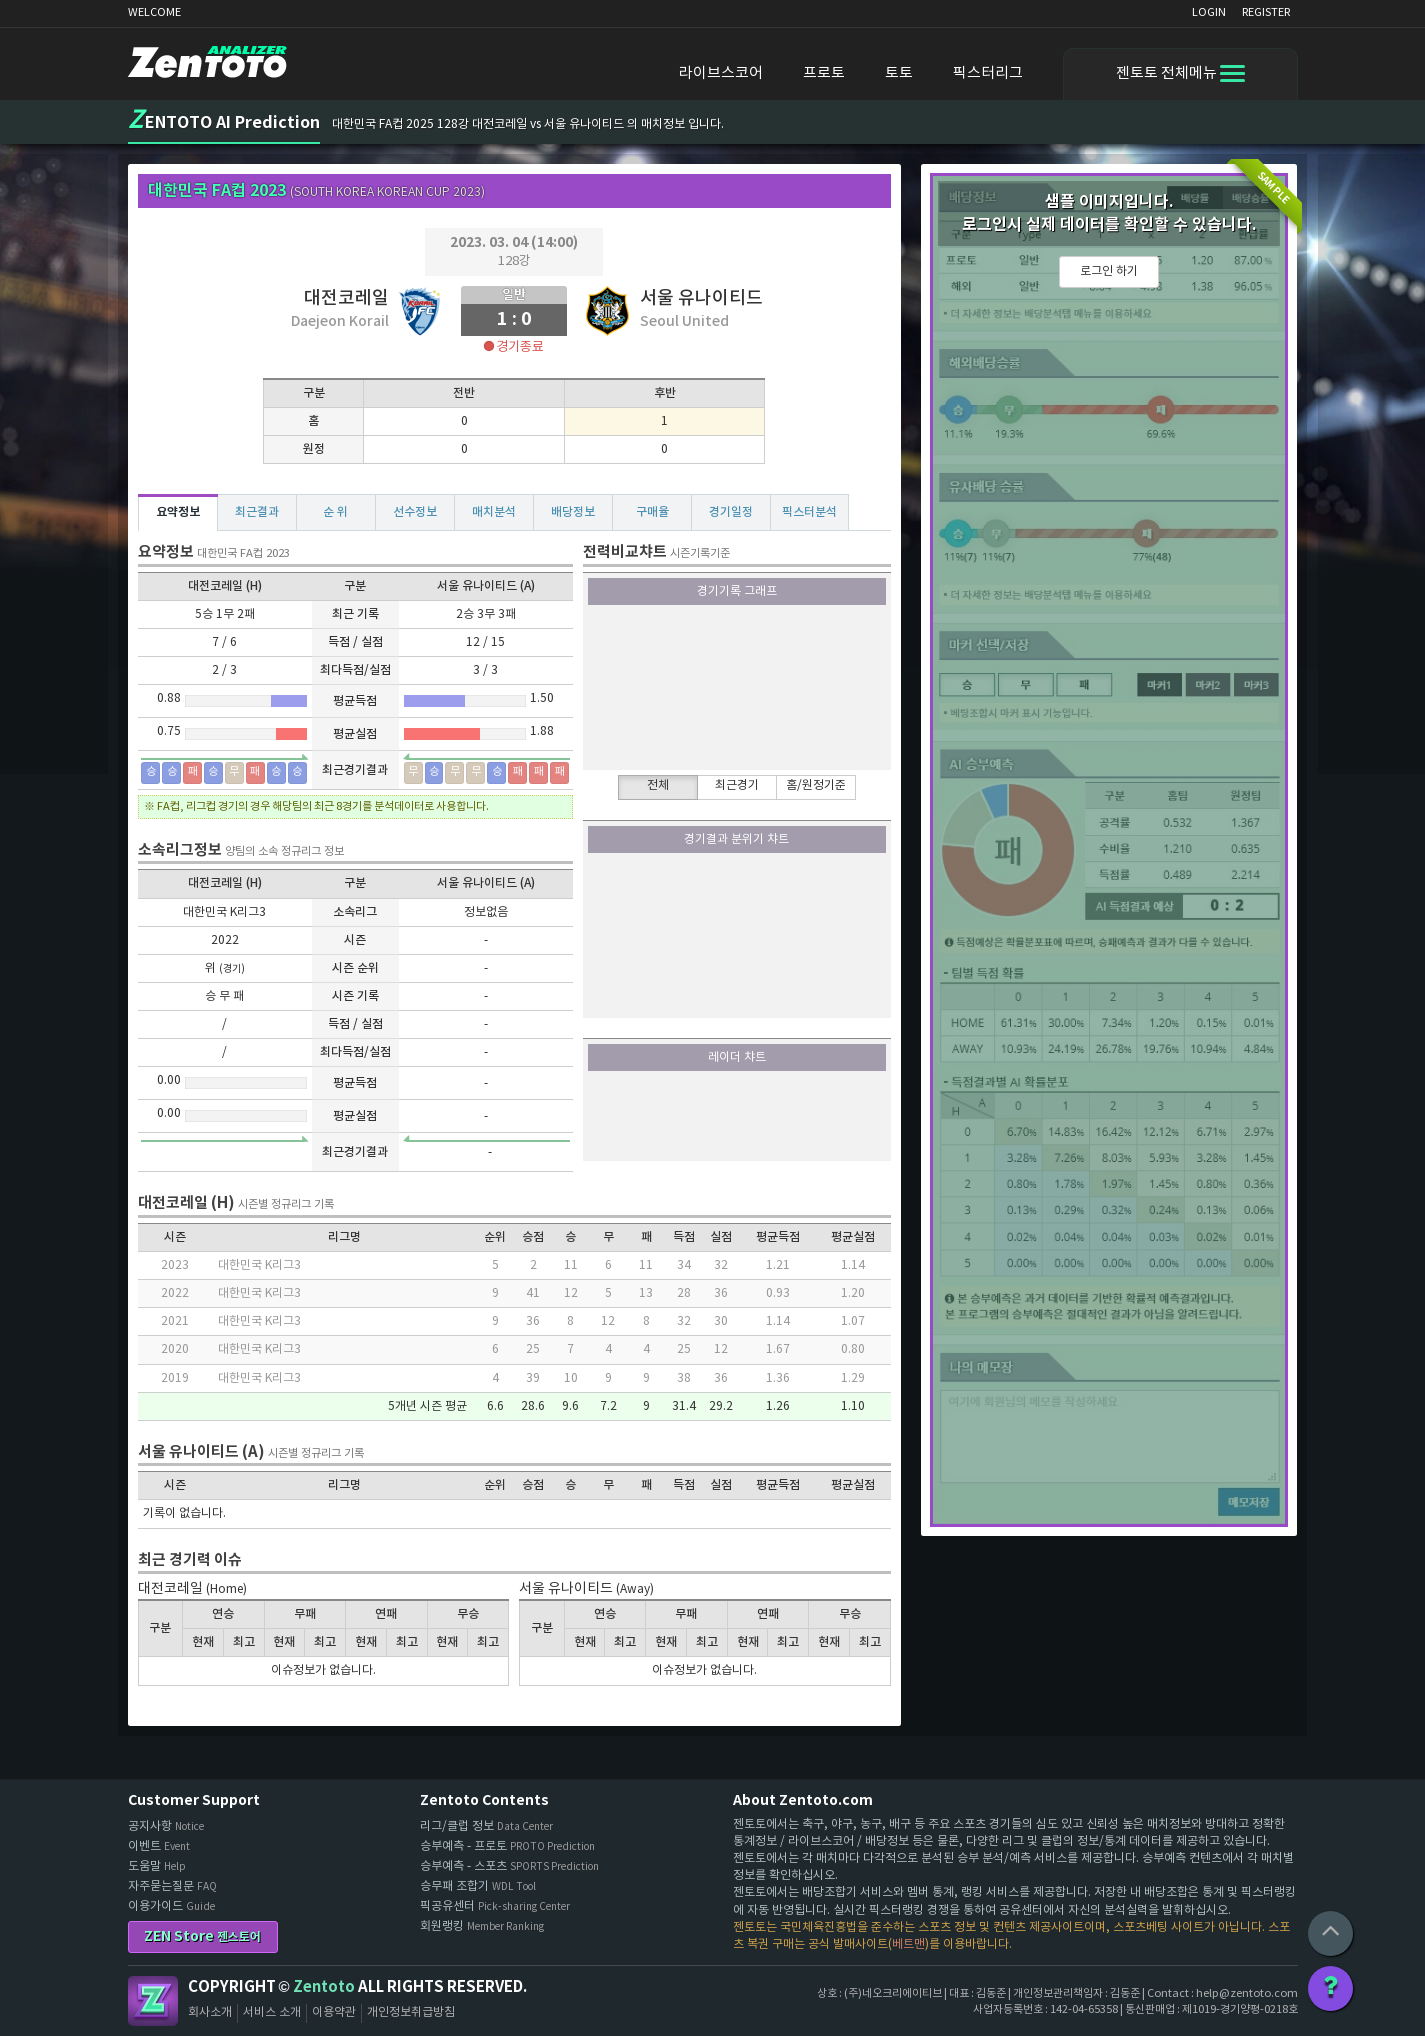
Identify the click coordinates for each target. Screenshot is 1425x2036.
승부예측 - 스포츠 (509, 1866)
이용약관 (334, 2012)
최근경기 (737, 785)
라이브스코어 (721, 73)
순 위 (335, 512)
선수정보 (415, 512)
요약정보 (178, 512)
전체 (658, 785)
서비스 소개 (272, 2012)
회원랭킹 (482, 1926)
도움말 (157, 1866)
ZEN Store (202, 1936)
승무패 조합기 (478, 1886)
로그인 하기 (1109, 271)
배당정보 (573, 512)
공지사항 (166, 1826)
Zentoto (153, 2001)
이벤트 (159, 1846)
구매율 (652, 512)
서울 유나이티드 (701, 298)
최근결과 (257, 512)
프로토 (824, 73)
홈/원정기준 (816, 785)
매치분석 (494, 512)
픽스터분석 (809, 512)
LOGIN (1209, 12)
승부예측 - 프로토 (507, 1846)
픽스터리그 (988, 73)
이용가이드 (171, 1906)
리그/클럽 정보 (486, 1826)
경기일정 (731, 512)
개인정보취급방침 (411, 2012)
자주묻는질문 (172, 1886)
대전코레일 (346, 298)
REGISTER (1266, 12)
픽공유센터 (495, 1906)
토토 (899, 73)
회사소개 (210, 2012)
